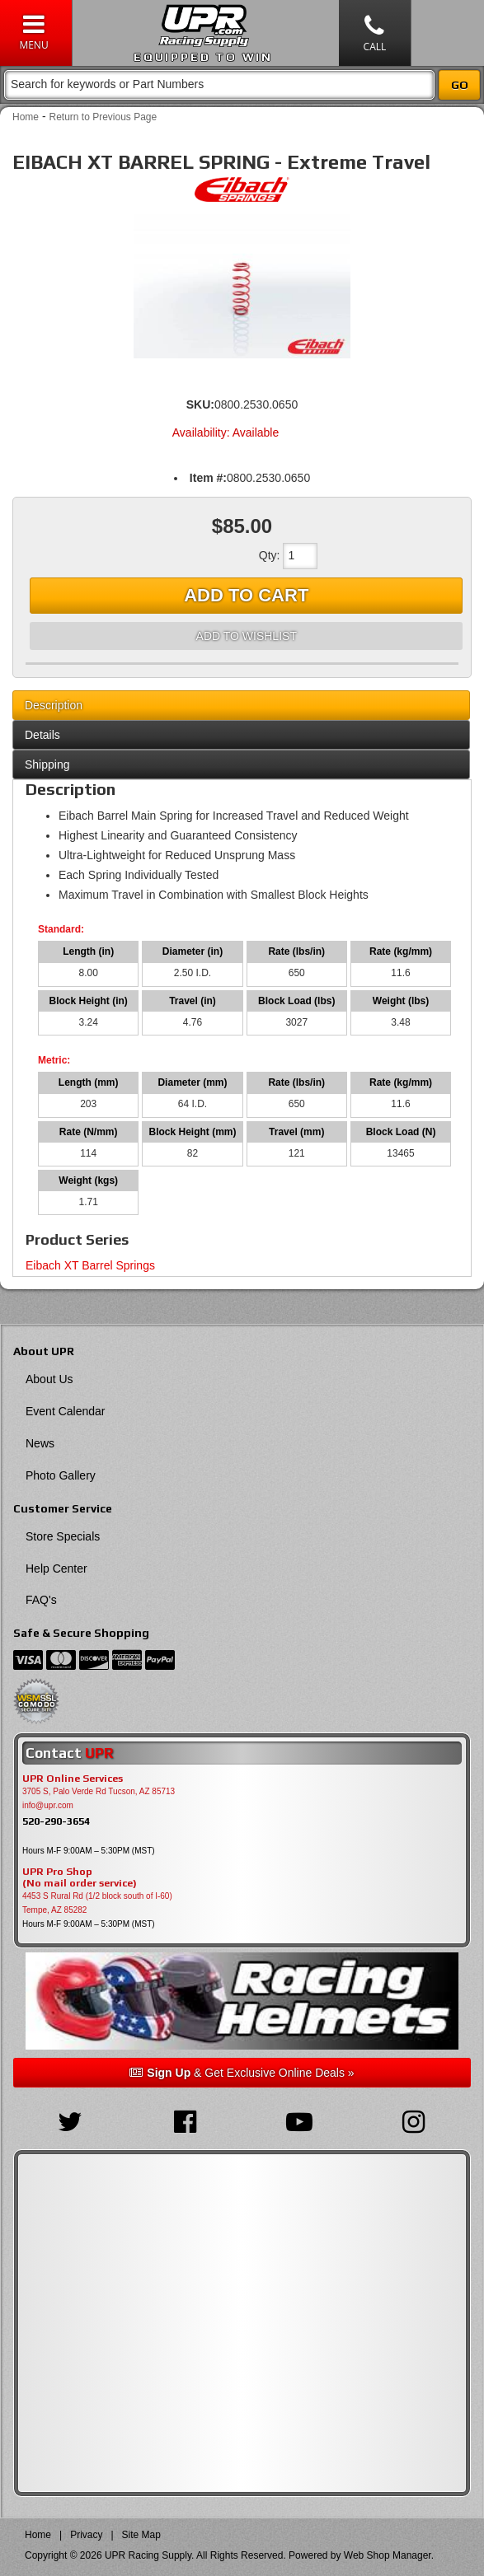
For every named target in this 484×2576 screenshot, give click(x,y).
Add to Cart (246, 595)
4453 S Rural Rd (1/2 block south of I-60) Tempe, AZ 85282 (97, 1902)
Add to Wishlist (246, 636)
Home (25, 117)
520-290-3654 (56, 1821)
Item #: (208, 477)
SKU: (200, 404)
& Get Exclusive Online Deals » (241, 2072)
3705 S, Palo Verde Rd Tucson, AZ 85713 (98, 1791)
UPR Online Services (72, 1778)
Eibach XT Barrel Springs (90, 1265)
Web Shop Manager (387, 2555)
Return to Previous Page (103, 117)
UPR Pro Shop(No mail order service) (79, 1877)
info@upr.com (47, 1805)
